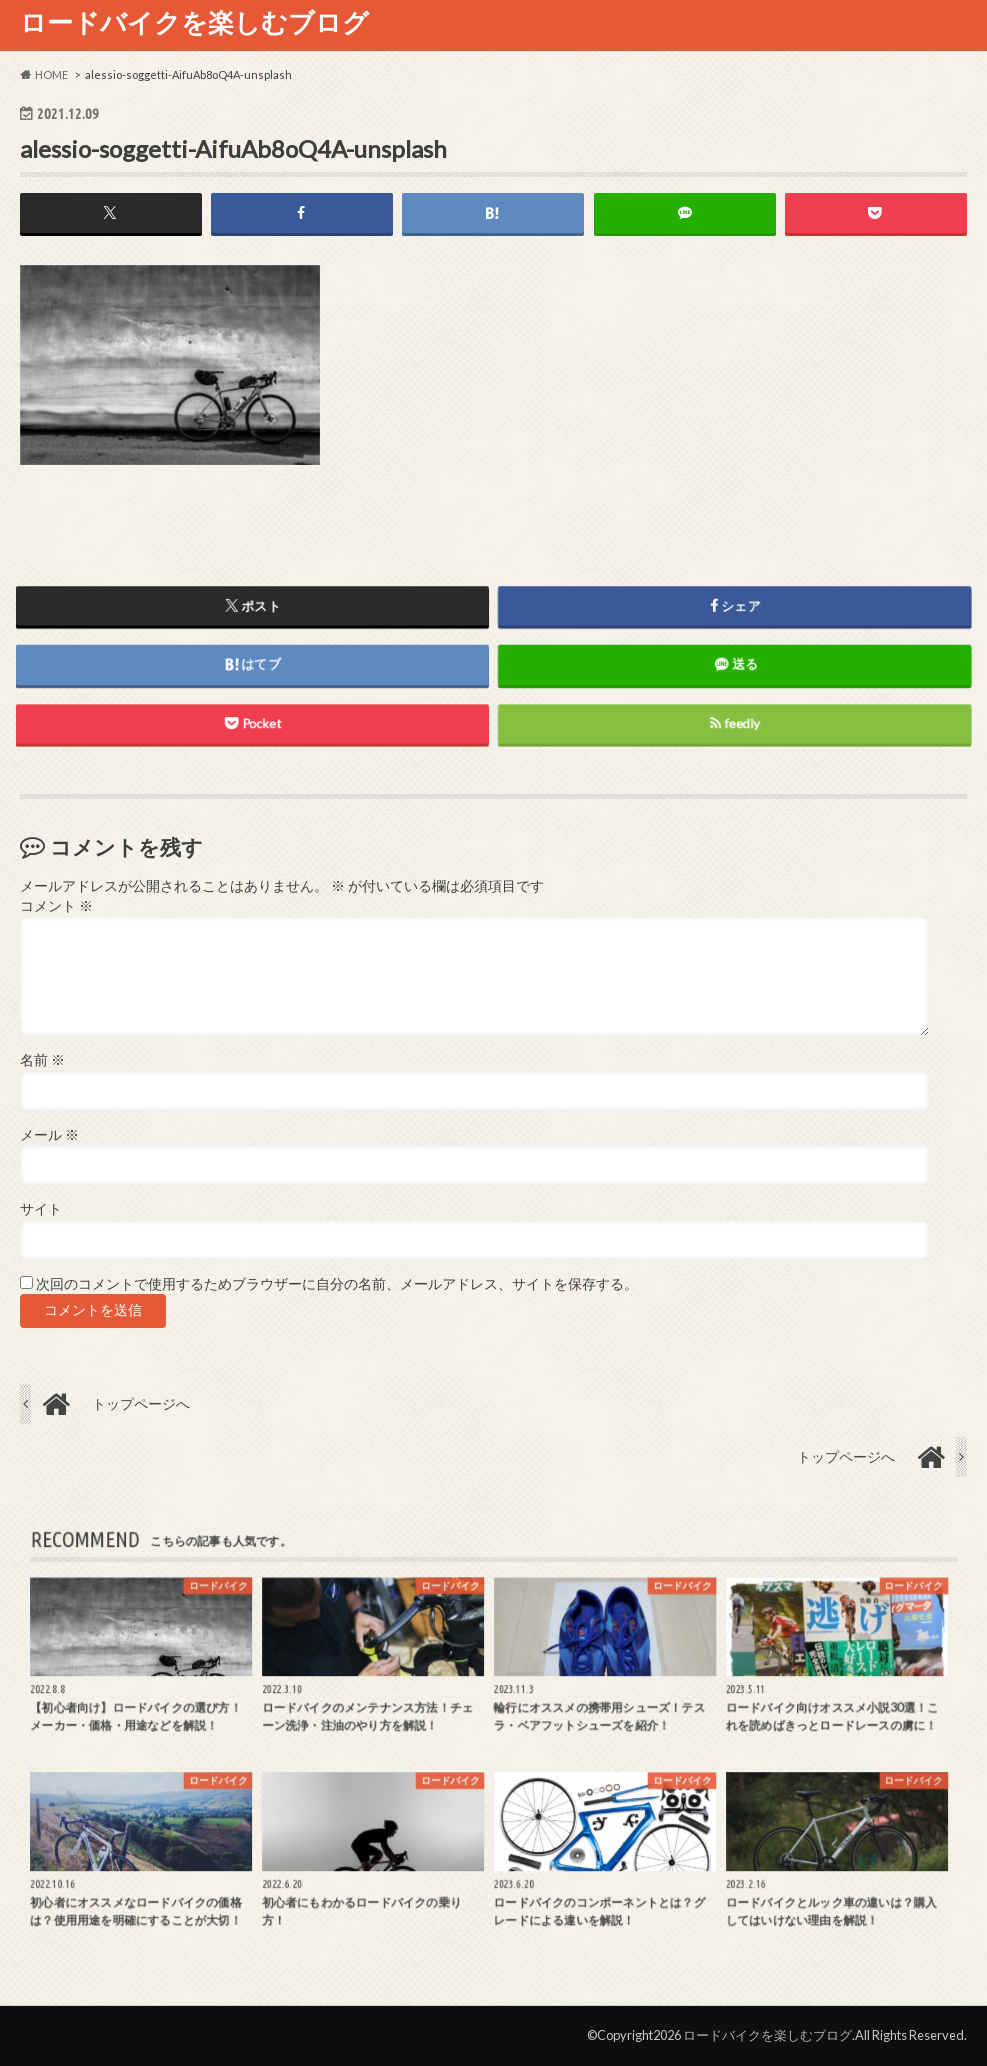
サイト (41, 1209)
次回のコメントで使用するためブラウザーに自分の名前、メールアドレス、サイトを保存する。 (337, 1284)
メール (49, 1135)
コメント (56, 906)
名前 (42, 1060)
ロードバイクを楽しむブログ (194, 22)
